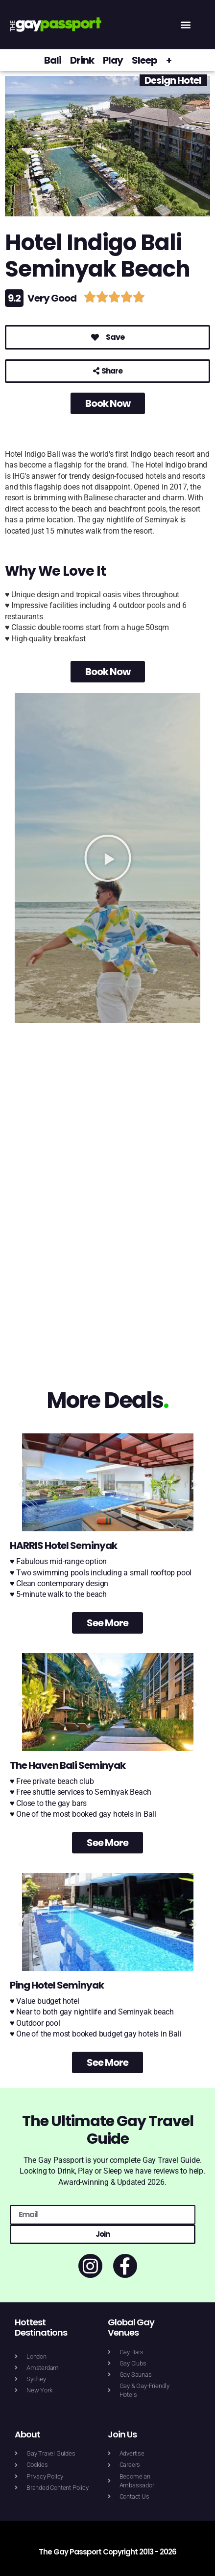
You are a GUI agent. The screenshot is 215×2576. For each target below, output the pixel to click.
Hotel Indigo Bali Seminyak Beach (97, 255)
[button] (185, 25)
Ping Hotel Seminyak (57, 1985)
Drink (82, 60)
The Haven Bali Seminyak (67, 1765)
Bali (52, 60)
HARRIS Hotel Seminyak (63, 1545)
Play (113, 60)
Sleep (144, 60)
